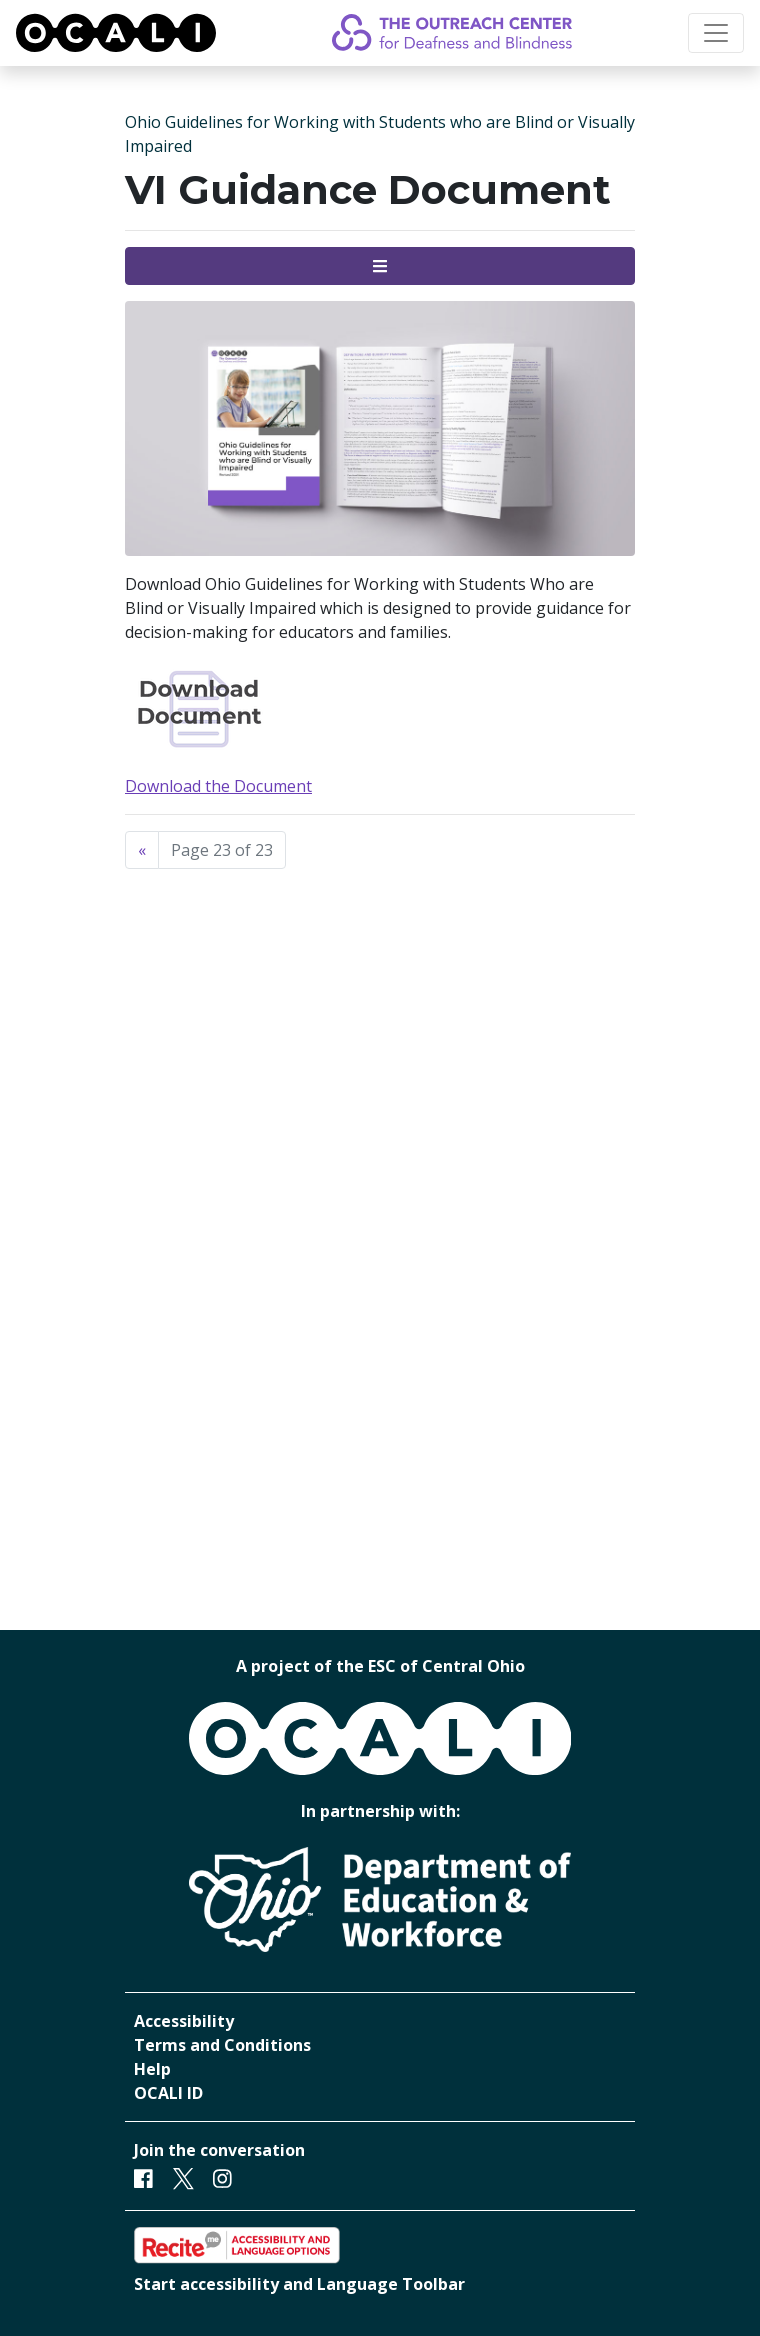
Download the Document (218, 786)
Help (152, 2069)
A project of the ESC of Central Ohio (380, 1666)
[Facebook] (143, 2177)
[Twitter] (183, 2177)
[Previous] (142, 850)
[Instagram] (222, 2177)
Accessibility (184, 2021)
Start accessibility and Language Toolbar (299, 2284)
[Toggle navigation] (716, 33)
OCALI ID (168, 2093)
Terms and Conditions (222, 2045)
